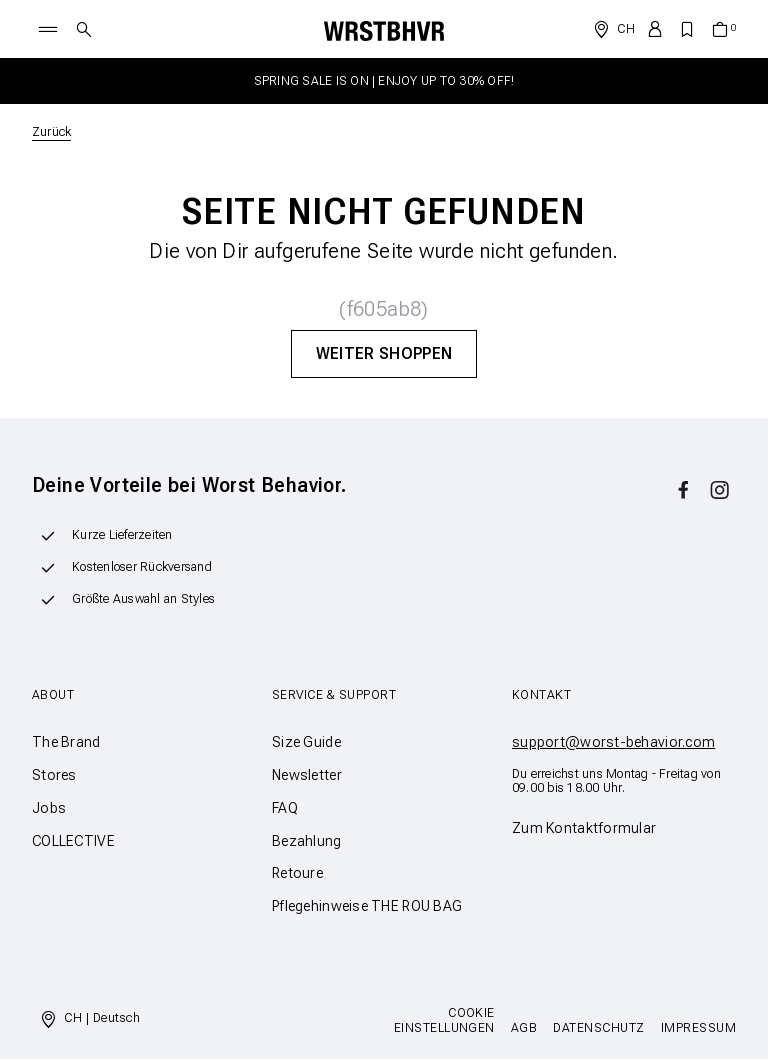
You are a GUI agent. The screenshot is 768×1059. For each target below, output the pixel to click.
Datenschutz (598, 1028)
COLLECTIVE (73, 841)
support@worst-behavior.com (613, 742)
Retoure (297, 873)
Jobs (49, 808)
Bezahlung (307, 841)
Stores (54, 775)
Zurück (51, 132)
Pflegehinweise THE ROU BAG (367, 906)
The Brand (66, 742)
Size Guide (306, 742)
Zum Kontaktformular (584, 828)
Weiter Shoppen (384, 353)
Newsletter (307, 775)
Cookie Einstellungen (444, 1020)
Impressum (698, 1028)
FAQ (285, 808)
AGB (524, 1028)
